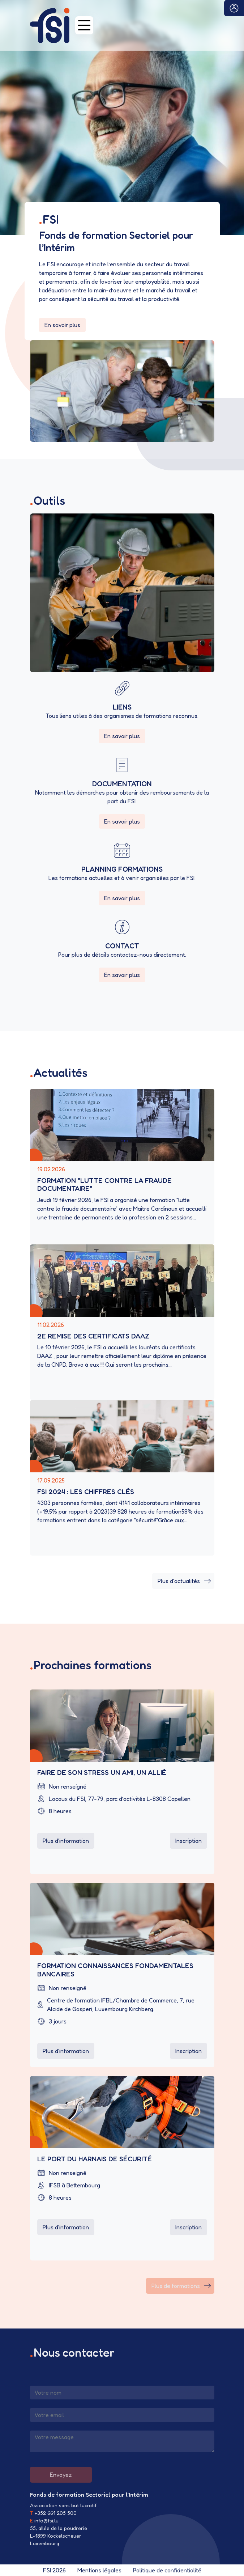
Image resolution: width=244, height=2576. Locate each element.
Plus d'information (66, 1840)
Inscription (188, 1840)
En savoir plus (62, 325)
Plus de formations (181, 2285)
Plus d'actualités (184, 1581)
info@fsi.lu (46, 2520)
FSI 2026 (54, 2570)
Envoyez (61, 2474)
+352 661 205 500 (56, 2513)
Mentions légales (99, 2570)
